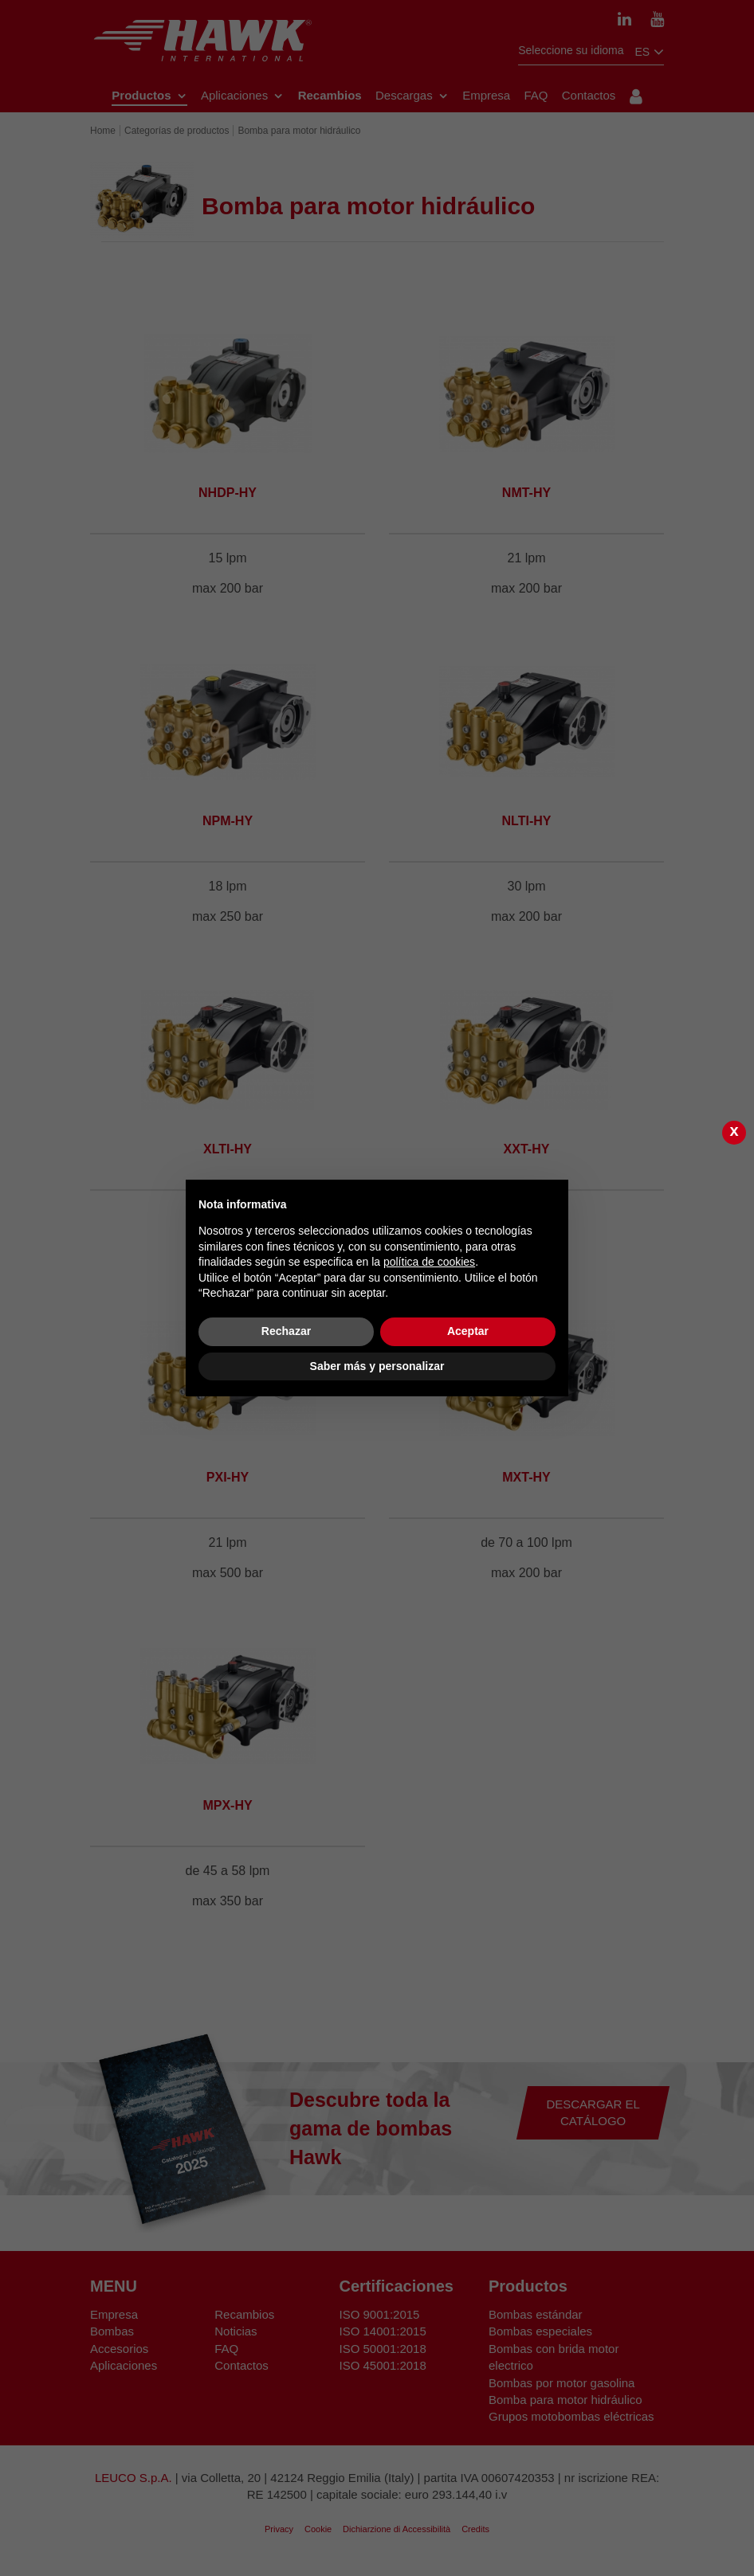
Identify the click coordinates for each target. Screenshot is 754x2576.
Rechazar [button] (286, 1331)
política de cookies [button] (429, 1261)
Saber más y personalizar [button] (377, 1366)
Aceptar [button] (468, 1331)
